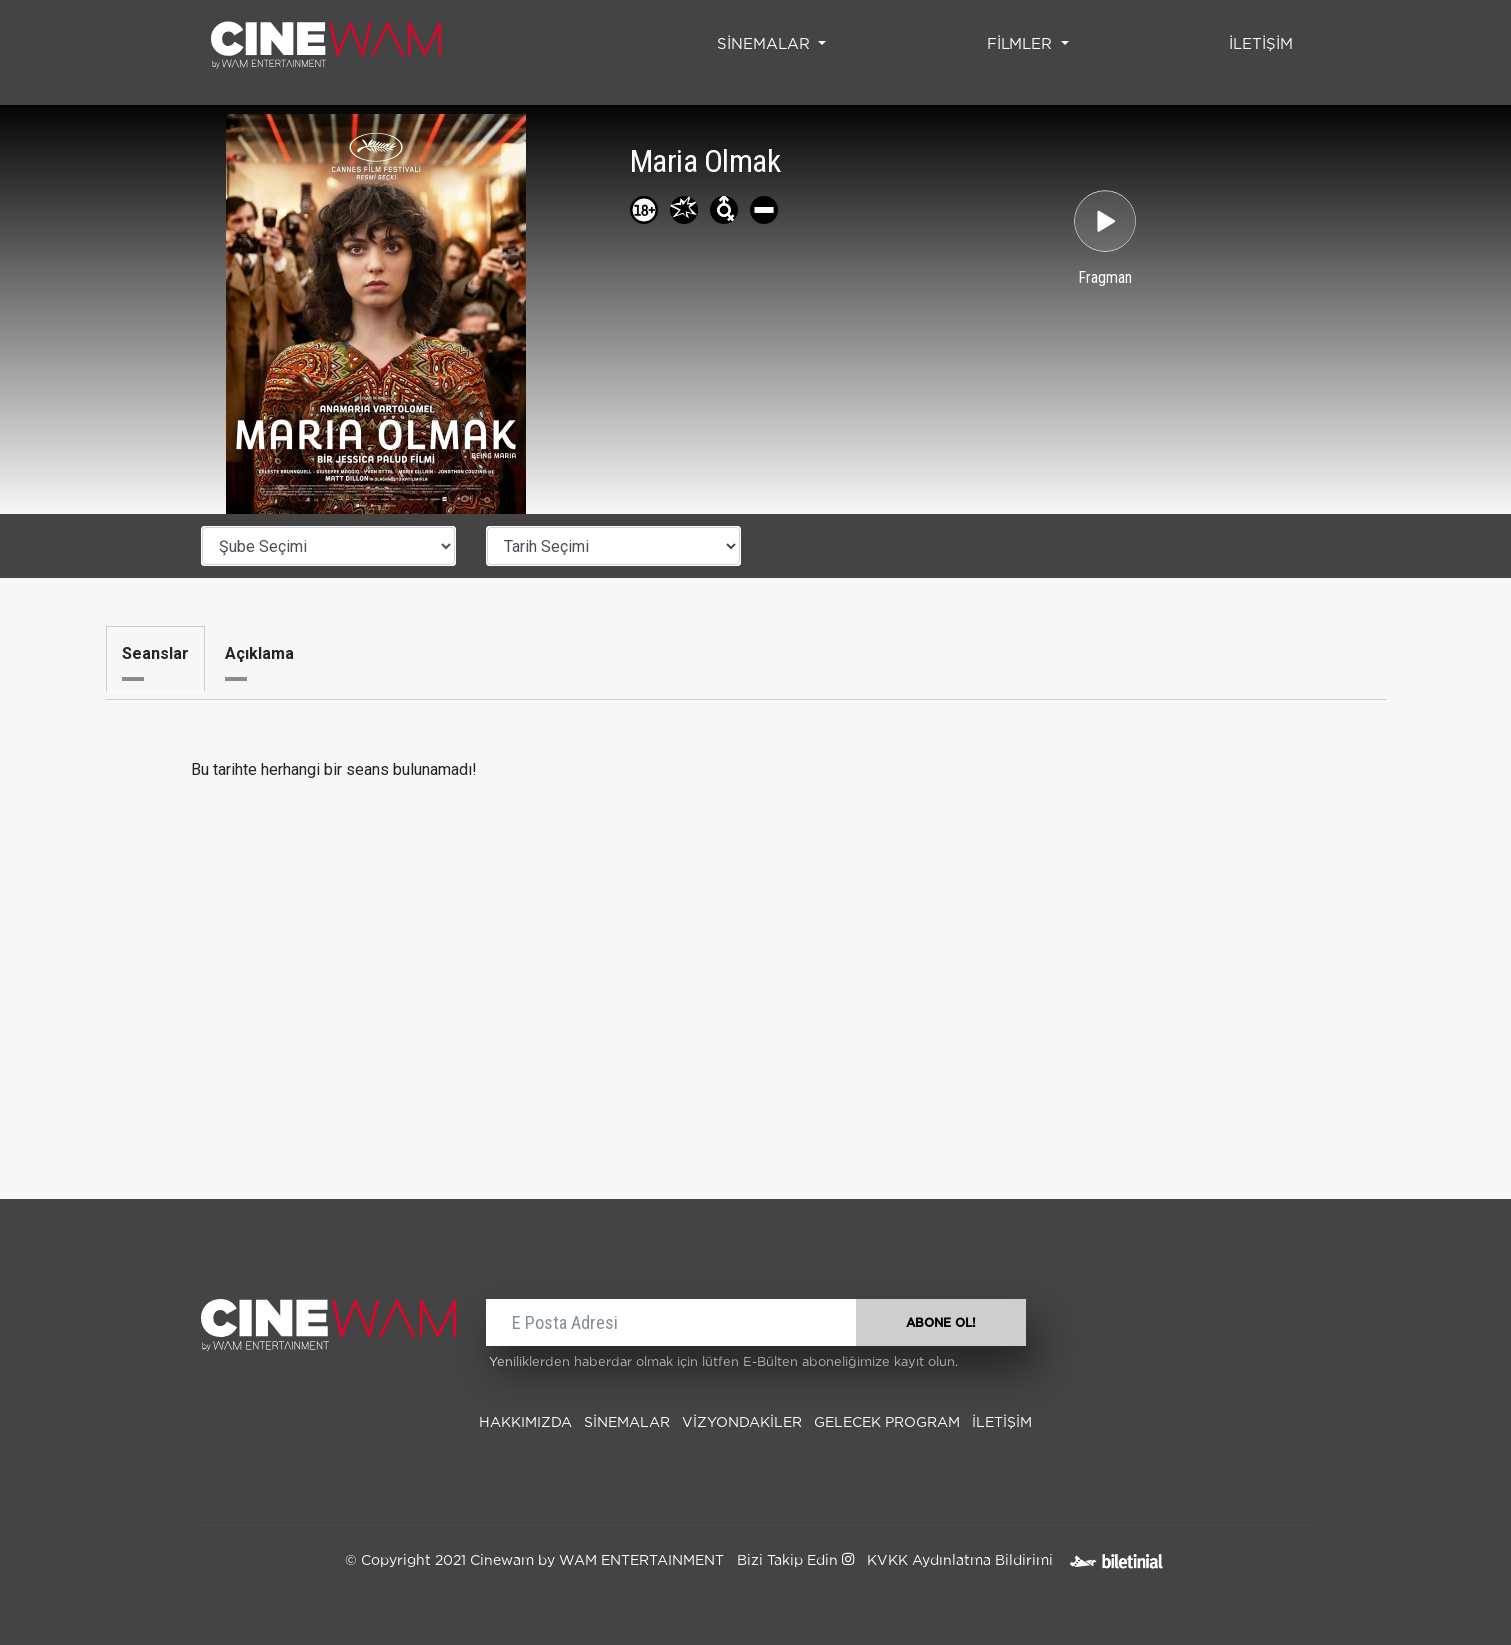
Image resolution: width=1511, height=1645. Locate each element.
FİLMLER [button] (1022, 44)
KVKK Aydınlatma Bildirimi (960, 1561)
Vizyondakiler (742, 1423)
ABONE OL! (941, 1323)
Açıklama (259, 653)
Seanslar (155, 653)
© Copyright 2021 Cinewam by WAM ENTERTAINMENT (534, 1561)
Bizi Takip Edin (795, 1561)
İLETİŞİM (1264, 42)
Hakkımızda (525, 1423)
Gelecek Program (887, 1423)
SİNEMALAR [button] (765, 44)
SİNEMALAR (627, 1423)
